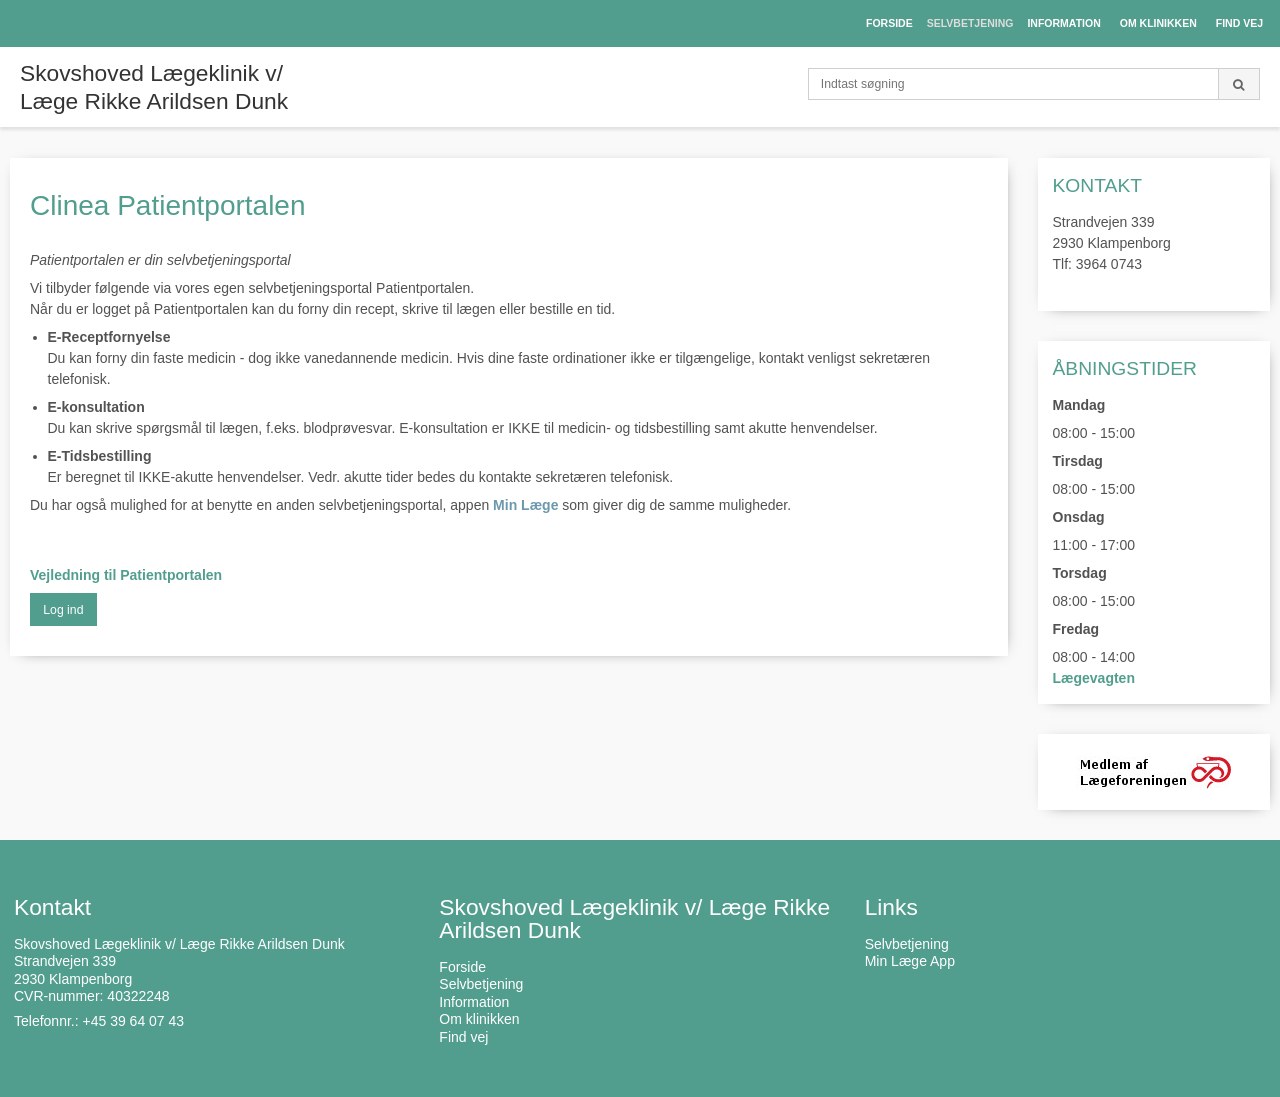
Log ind (63, 610)
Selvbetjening (907, 944)
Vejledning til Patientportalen (126, 575)
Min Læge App (910, 961)
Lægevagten (1094, 678)
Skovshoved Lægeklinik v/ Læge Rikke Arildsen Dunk (154, 87)
